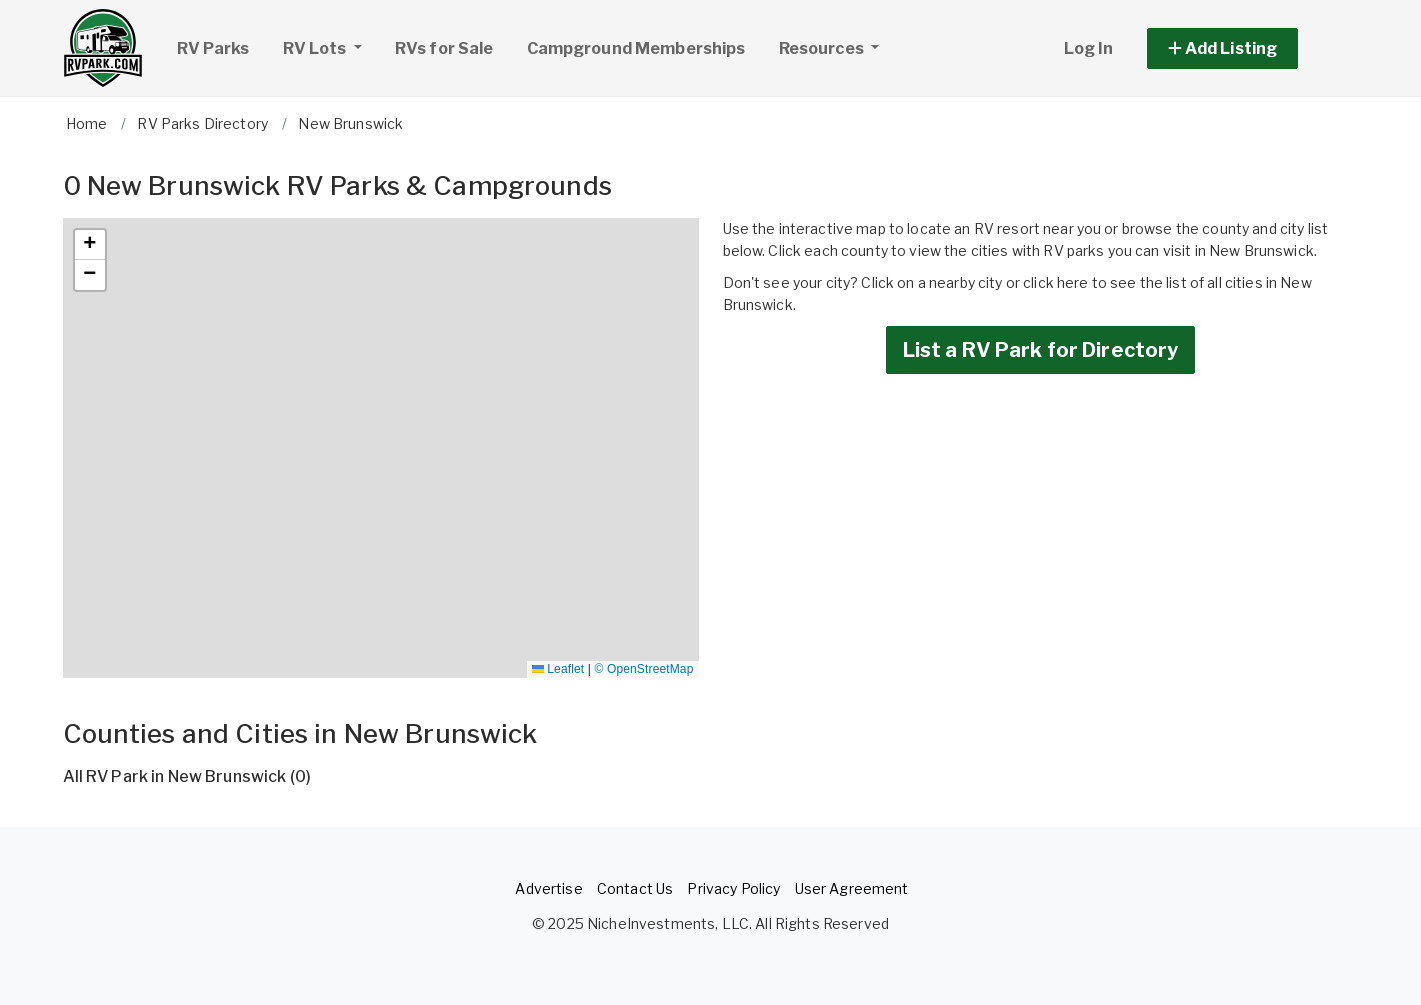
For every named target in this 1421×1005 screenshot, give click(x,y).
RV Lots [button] (330, 46)
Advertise (548, 888)
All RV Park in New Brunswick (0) (187, 776)
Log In (1089, 48)
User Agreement (852, 888)
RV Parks (213, 48)
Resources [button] (823, 48)
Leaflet (558, 669)
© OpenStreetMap (644, 669)
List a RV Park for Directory (1041, 350)
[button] (1245, 48)
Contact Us (635, 888)
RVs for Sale (444, 48)
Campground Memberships (636, 48)
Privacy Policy (733, 888)
